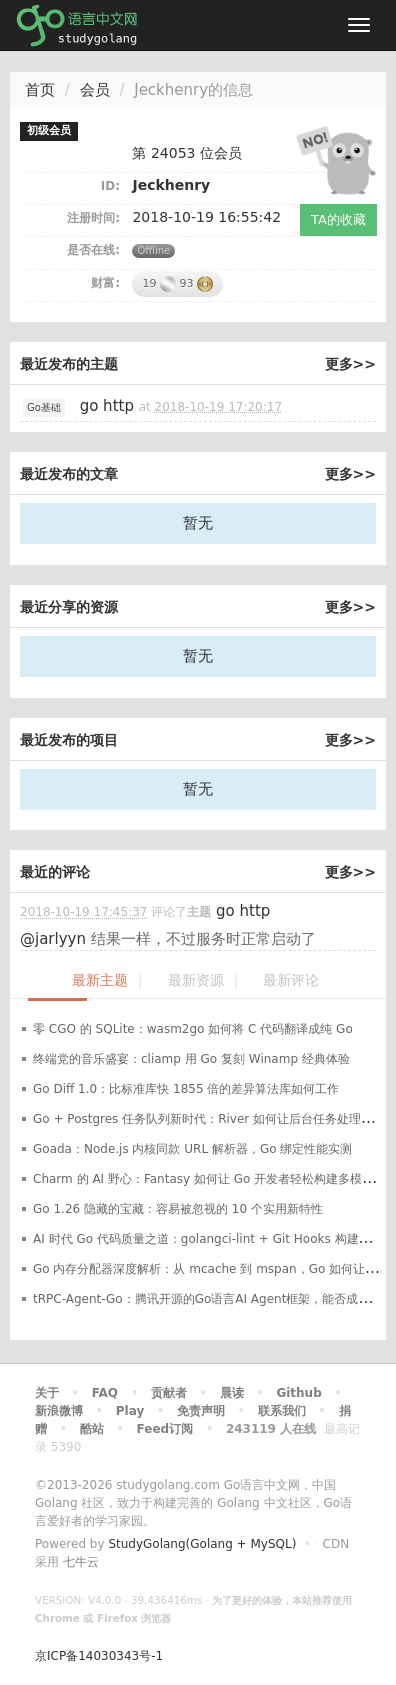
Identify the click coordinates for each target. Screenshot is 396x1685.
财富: (105, 283)
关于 (47, 1393)
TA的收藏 (338, 219)
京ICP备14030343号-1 (99, 1656)
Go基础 (44, 407)
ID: (110, 186)
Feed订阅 (165, 1429)
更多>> (350, 364)
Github (298, 1393)
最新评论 (291, 980)
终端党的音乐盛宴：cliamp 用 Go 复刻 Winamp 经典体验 (191, 1059)
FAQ (105, 1393)
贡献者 (169, 1393)
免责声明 (201, 1411)
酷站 (92, 1429)
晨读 (232, 1393)
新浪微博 (59, 1411)
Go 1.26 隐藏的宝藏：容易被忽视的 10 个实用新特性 (178, 1209)
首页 (40, 90)
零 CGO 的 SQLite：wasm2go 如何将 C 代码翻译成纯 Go (193, 1029)
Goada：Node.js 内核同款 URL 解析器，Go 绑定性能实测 (192, 1149)
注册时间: (93, 218)
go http (107, 406)
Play (130, 1411)
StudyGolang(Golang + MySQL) (202, 1544)
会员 (95, 90)
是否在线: (93, 250)
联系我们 (282, 1411)
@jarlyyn (53, 939)
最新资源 (196, 980)
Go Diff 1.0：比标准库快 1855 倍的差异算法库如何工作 (186, 1089)
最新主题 (100, 980)
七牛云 (81, 1562)
